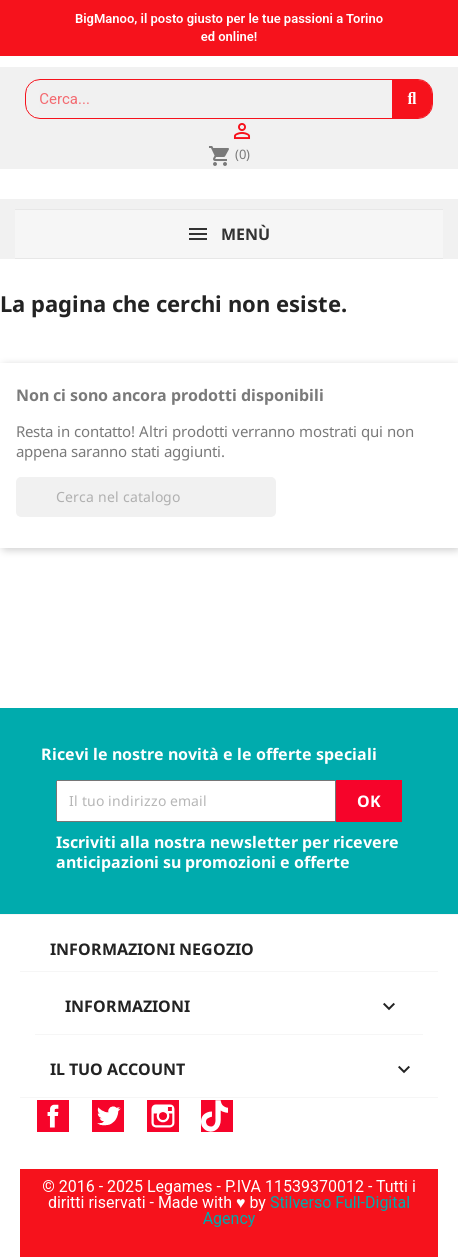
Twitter (108, 1116)
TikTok (217, 1116)
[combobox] (200, 99)
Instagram (163, 1116)
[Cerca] (146, 497)
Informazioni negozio (152, 949)
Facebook (53, 1116)
